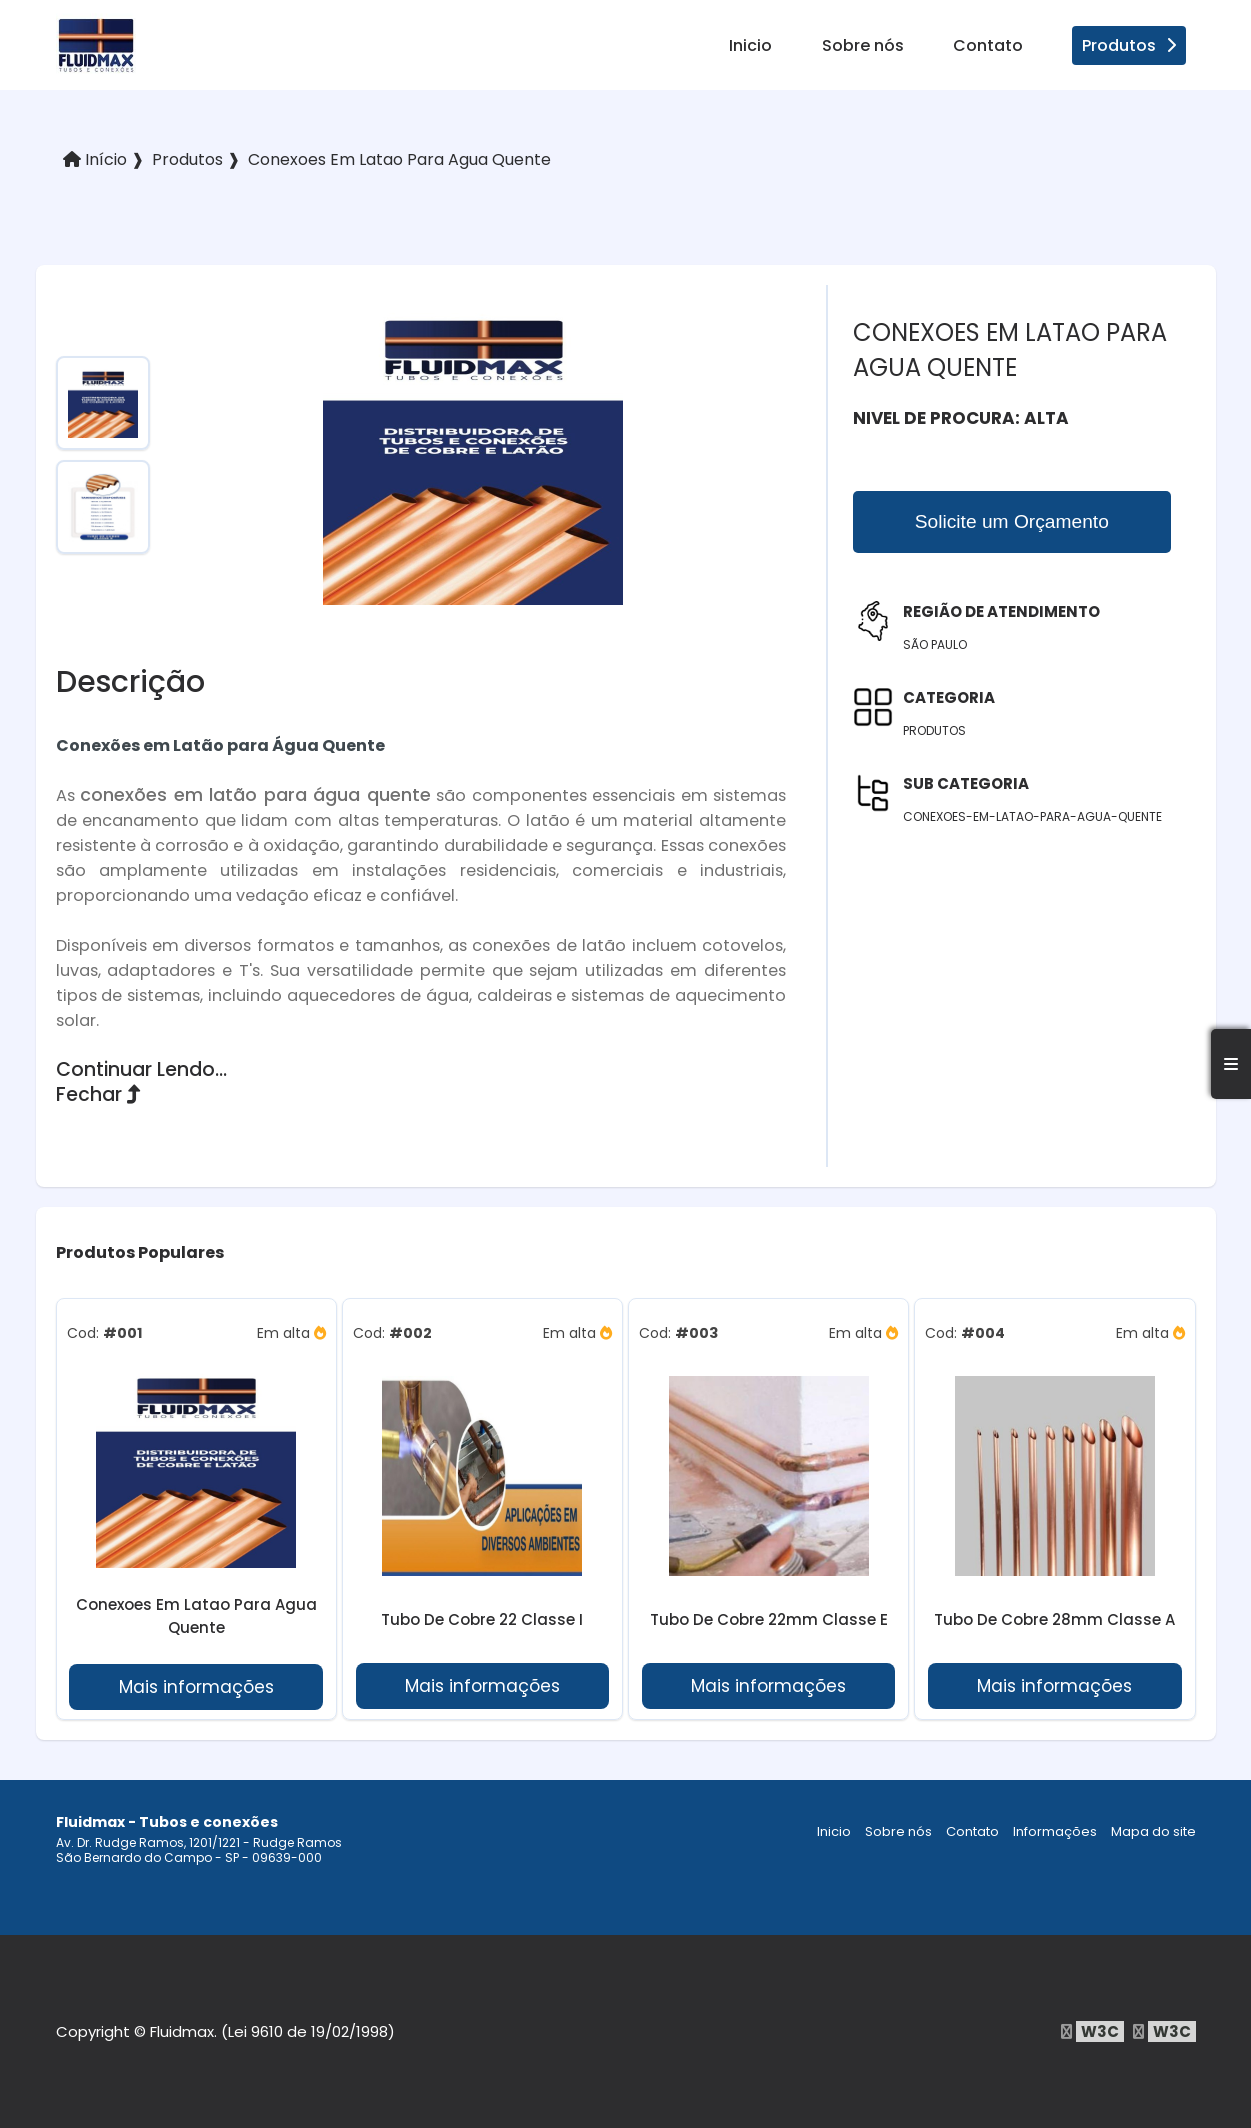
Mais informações (196, 1687)
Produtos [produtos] (1129, 45)
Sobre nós (863, 45)
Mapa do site (1153, 1831)
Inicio (750, 45)
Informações (1055, 1831)
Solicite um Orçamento (1012, 521)
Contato (988, 45)
